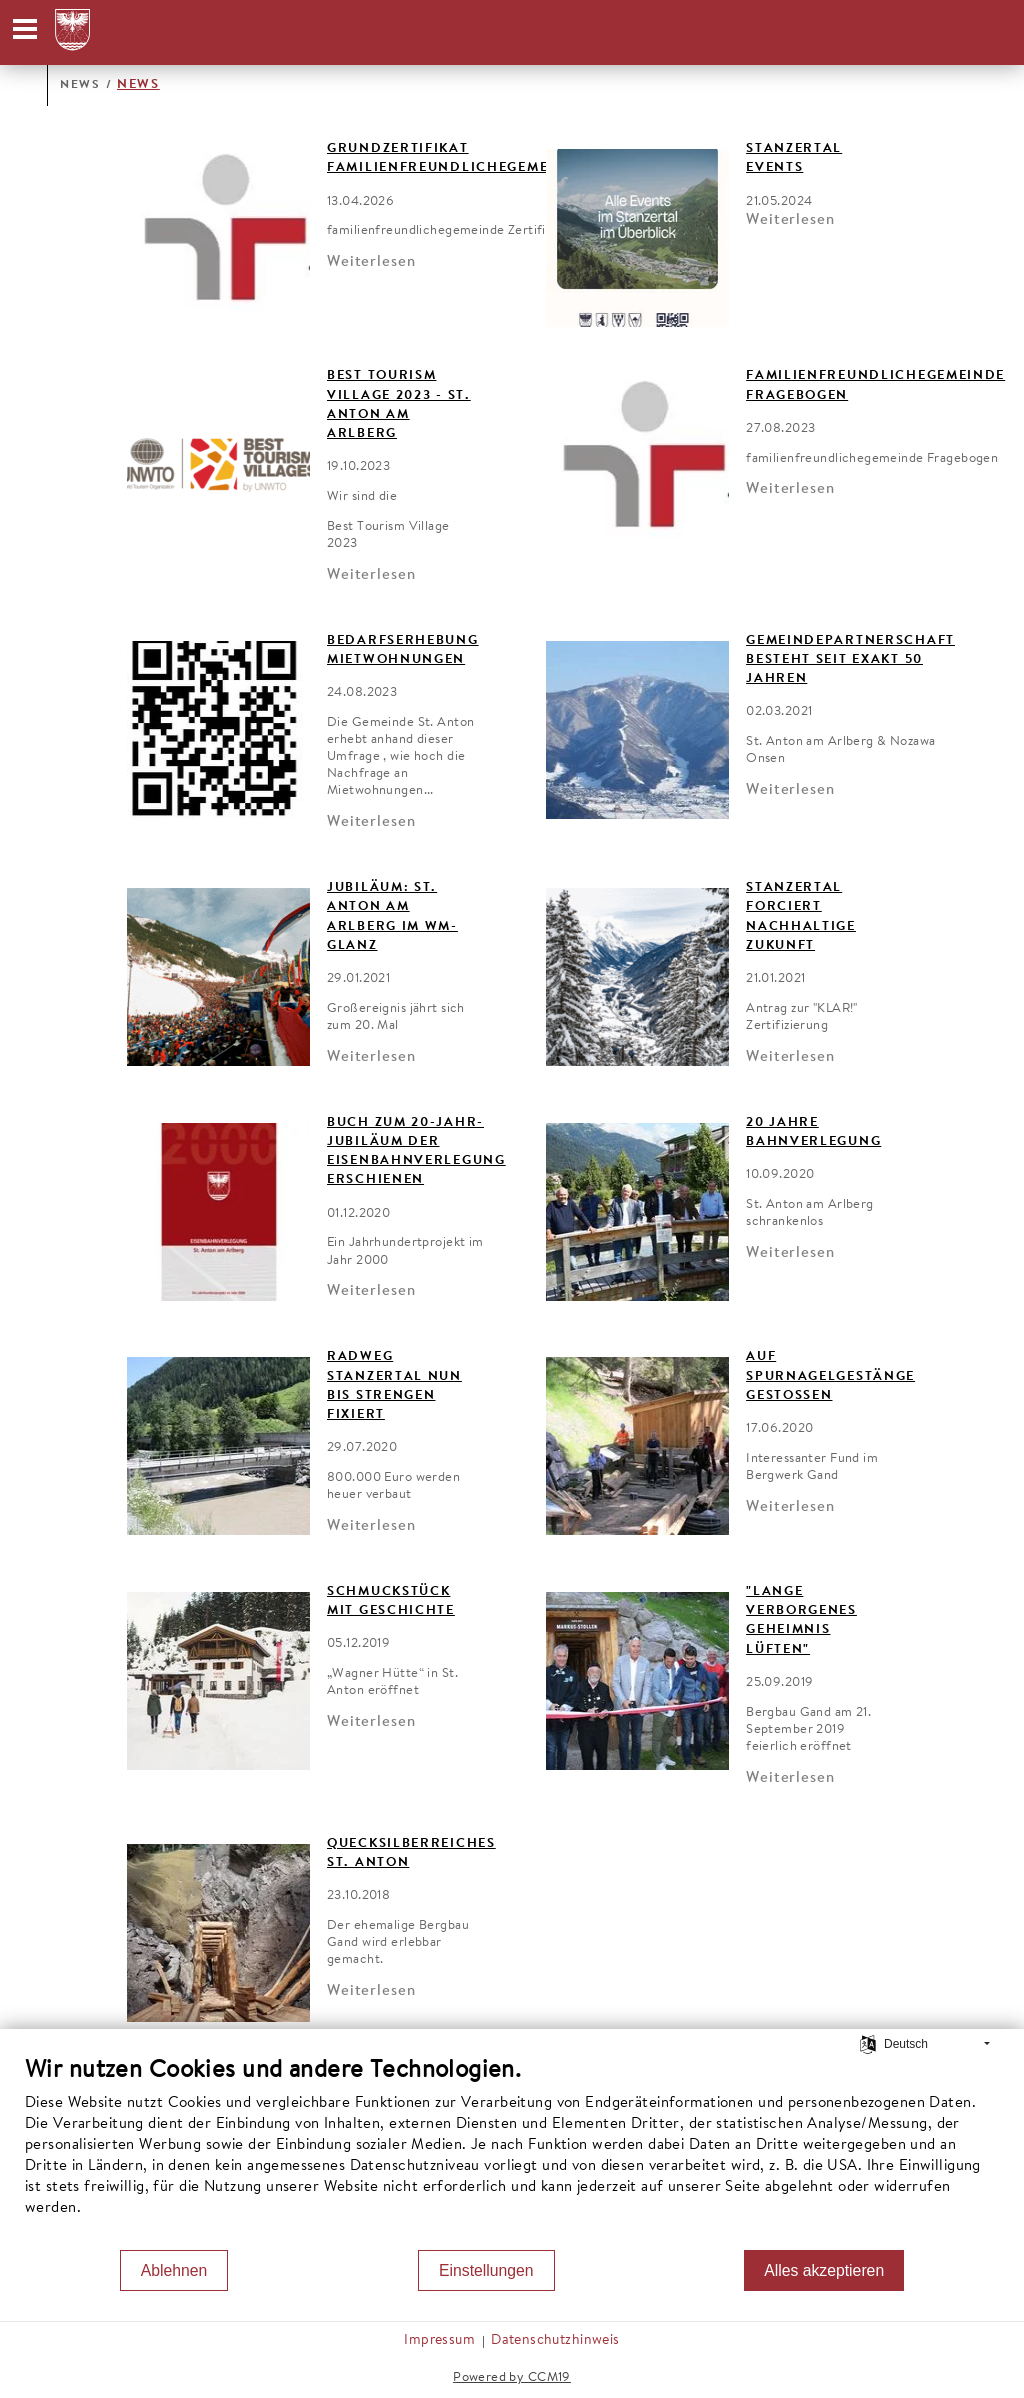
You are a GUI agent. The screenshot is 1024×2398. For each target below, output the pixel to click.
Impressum (439, 2341)
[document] (512, 2152)
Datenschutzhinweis (555, 2341)
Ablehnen (174, 2270)
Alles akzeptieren (824, 2270)
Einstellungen (486, 2270)
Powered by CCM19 (512, 2377)
